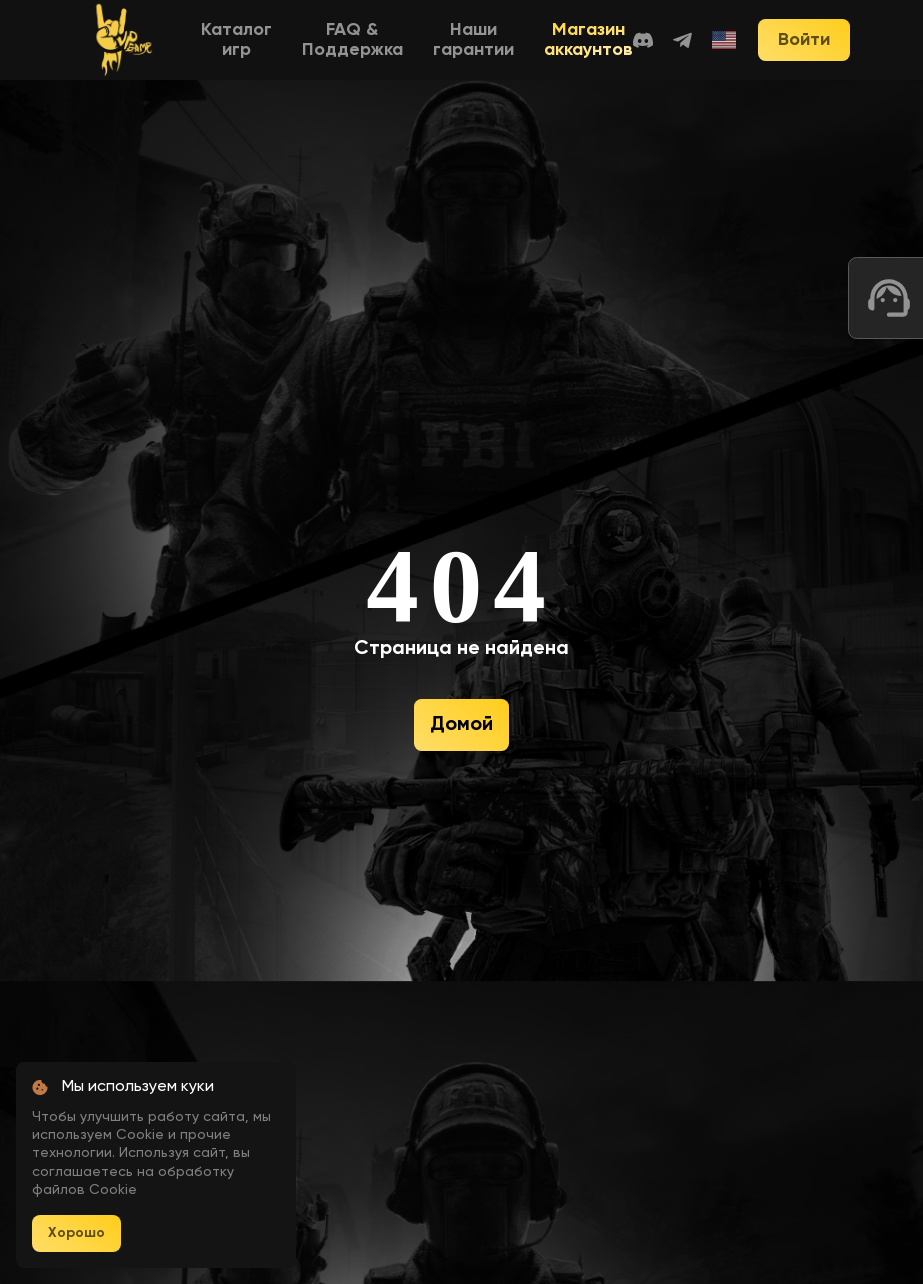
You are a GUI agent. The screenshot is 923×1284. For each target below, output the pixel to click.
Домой (461, 725)
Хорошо (76, 1233)
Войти (804, 40)
